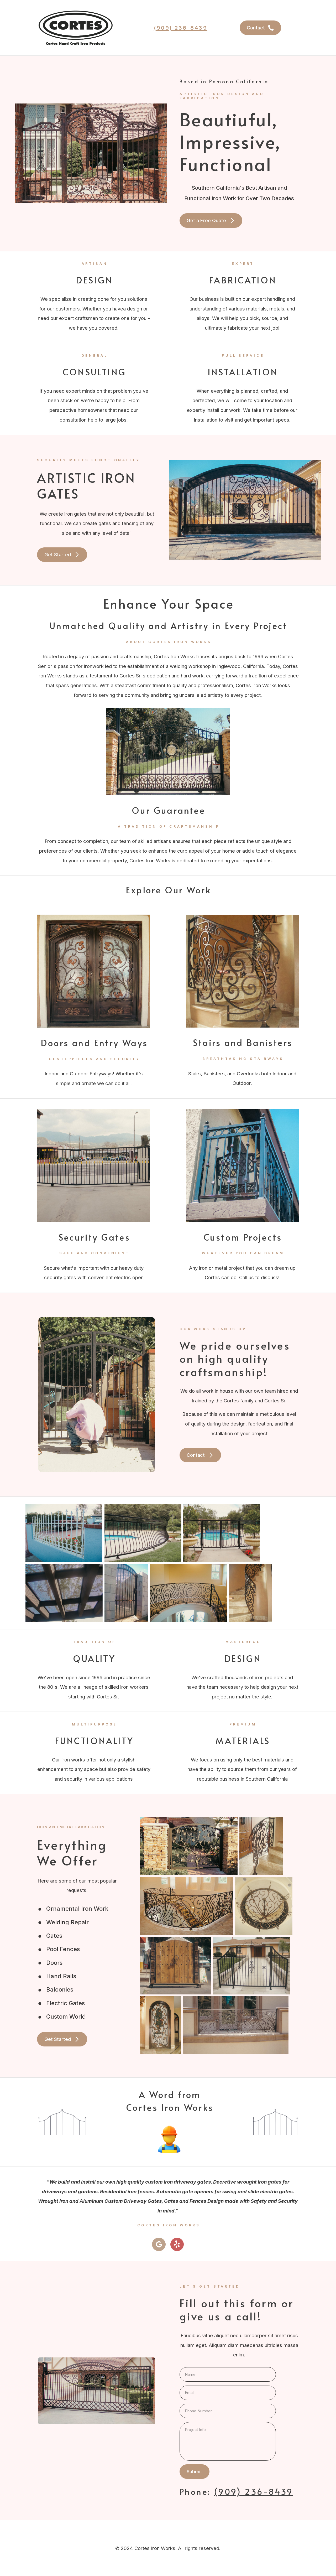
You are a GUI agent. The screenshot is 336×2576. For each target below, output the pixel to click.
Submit (194, 2471)
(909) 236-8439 (180, 27)
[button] (260, 27)
